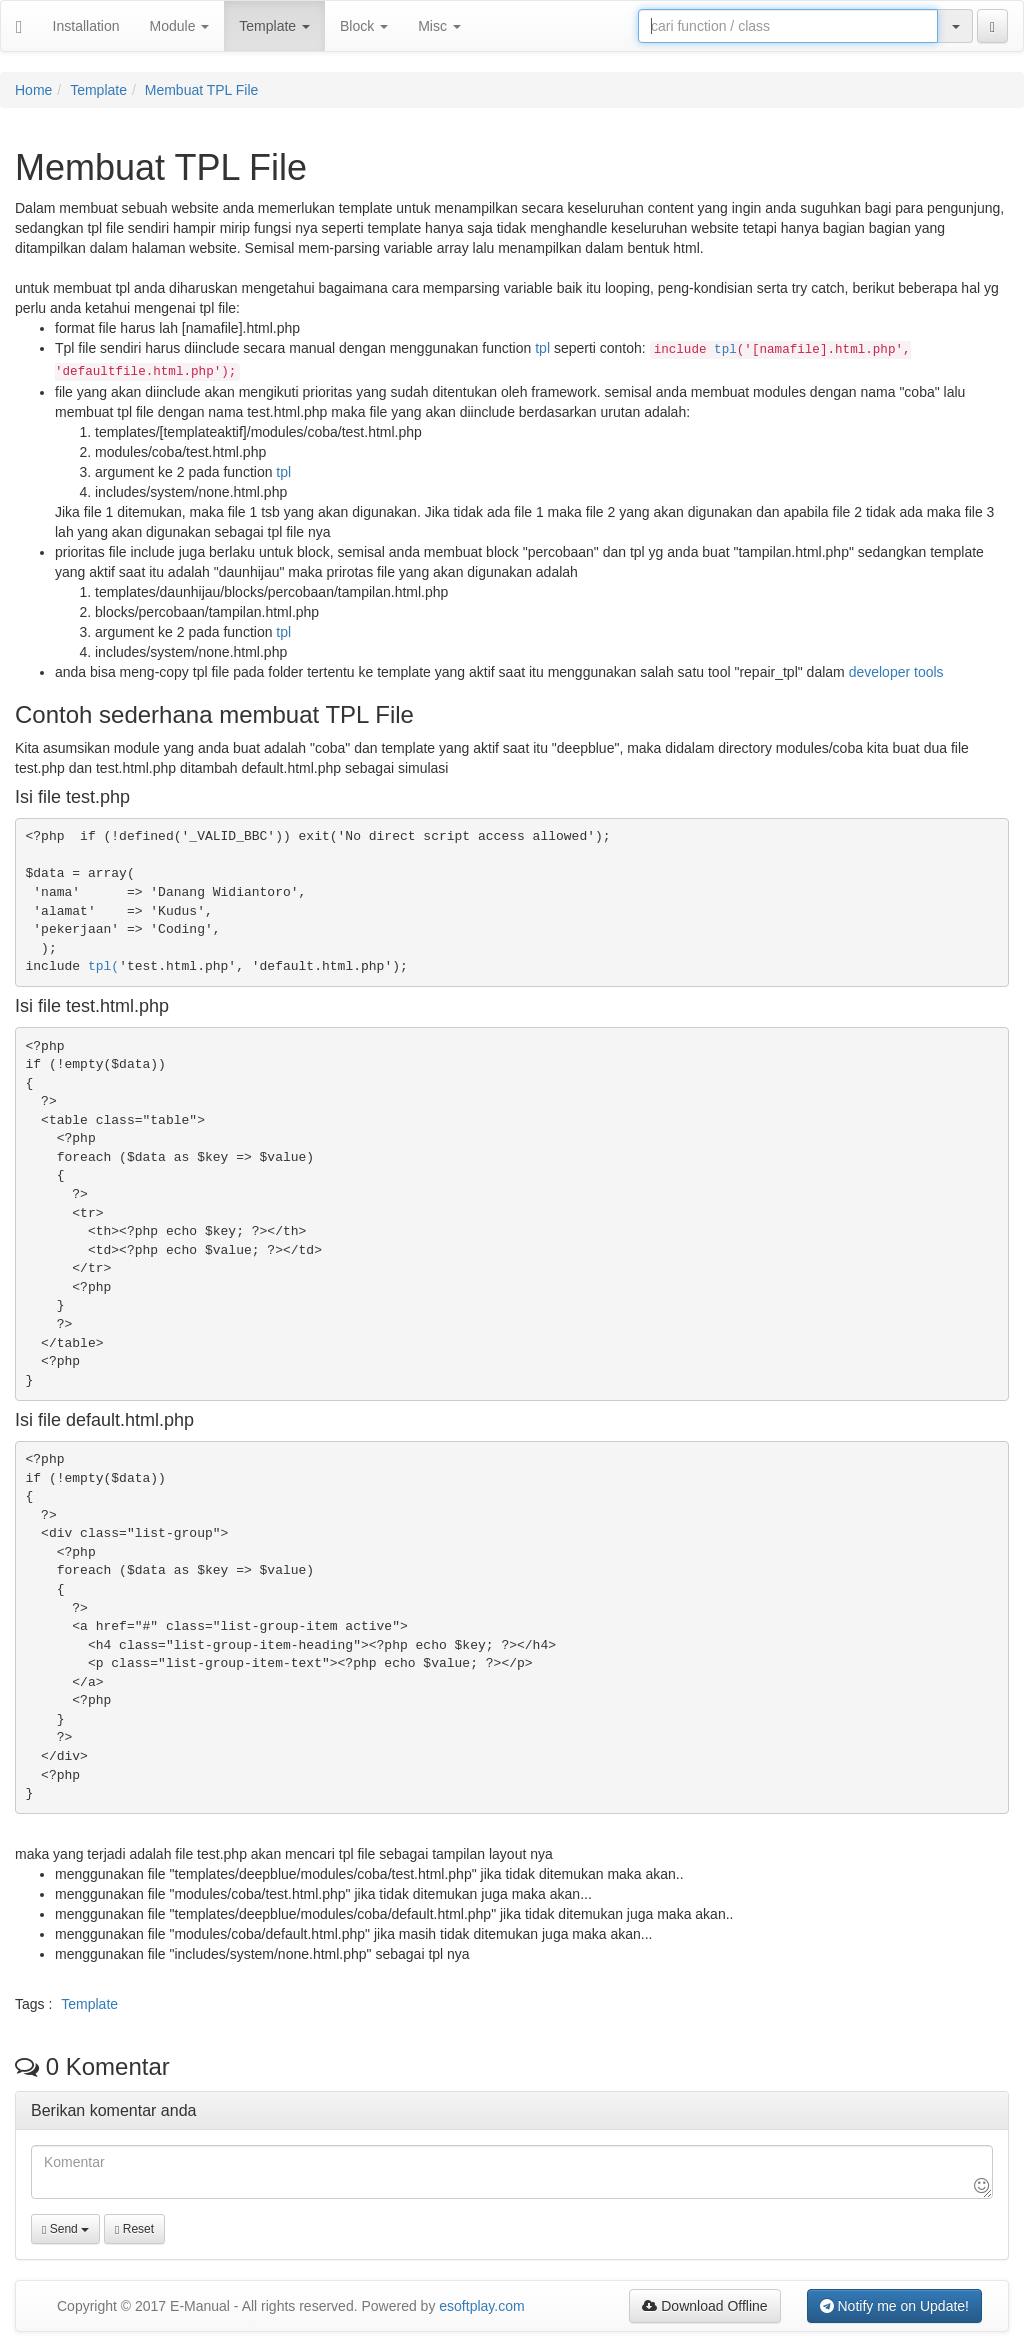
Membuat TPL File (202, 90)
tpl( (103, 966)
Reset (134, 2229)
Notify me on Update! (894, 2306)
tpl (542, 348)
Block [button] (364, 26)
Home (33, 90)
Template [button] (274, 26)
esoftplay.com (481, 2306)
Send (65, 2229)
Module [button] (180, 26)
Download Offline (704, 2306)
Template (98, 90)
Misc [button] (439, 26)
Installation (86, 26)
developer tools (896, 672)
